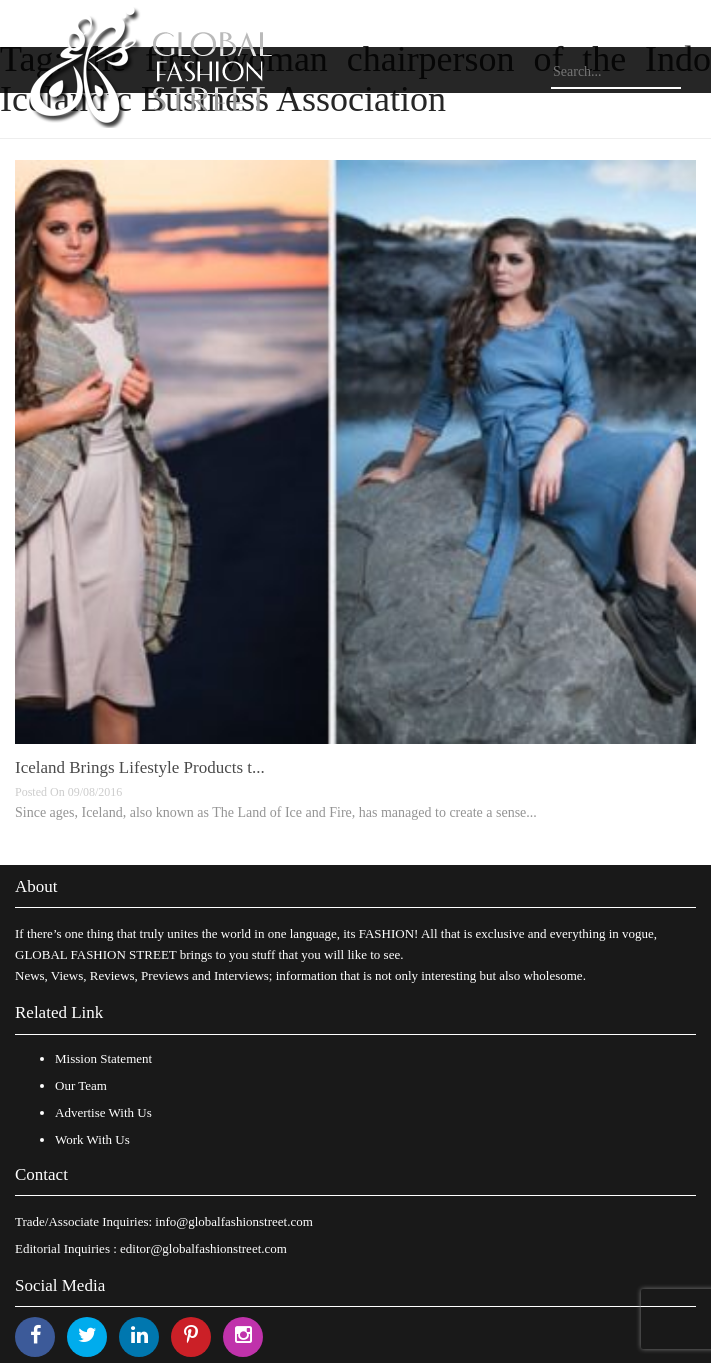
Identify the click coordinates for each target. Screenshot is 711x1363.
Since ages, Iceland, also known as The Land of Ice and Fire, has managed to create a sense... (276, 812)
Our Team (81, 1085)
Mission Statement (103, 1058)
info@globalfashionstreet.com (233, 1221)
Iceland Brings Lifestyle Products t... (140, 767)
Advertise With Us (103, 1112)
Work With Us (92, 1139)
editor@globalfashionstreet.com (203, 1248)
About (36, 886)
